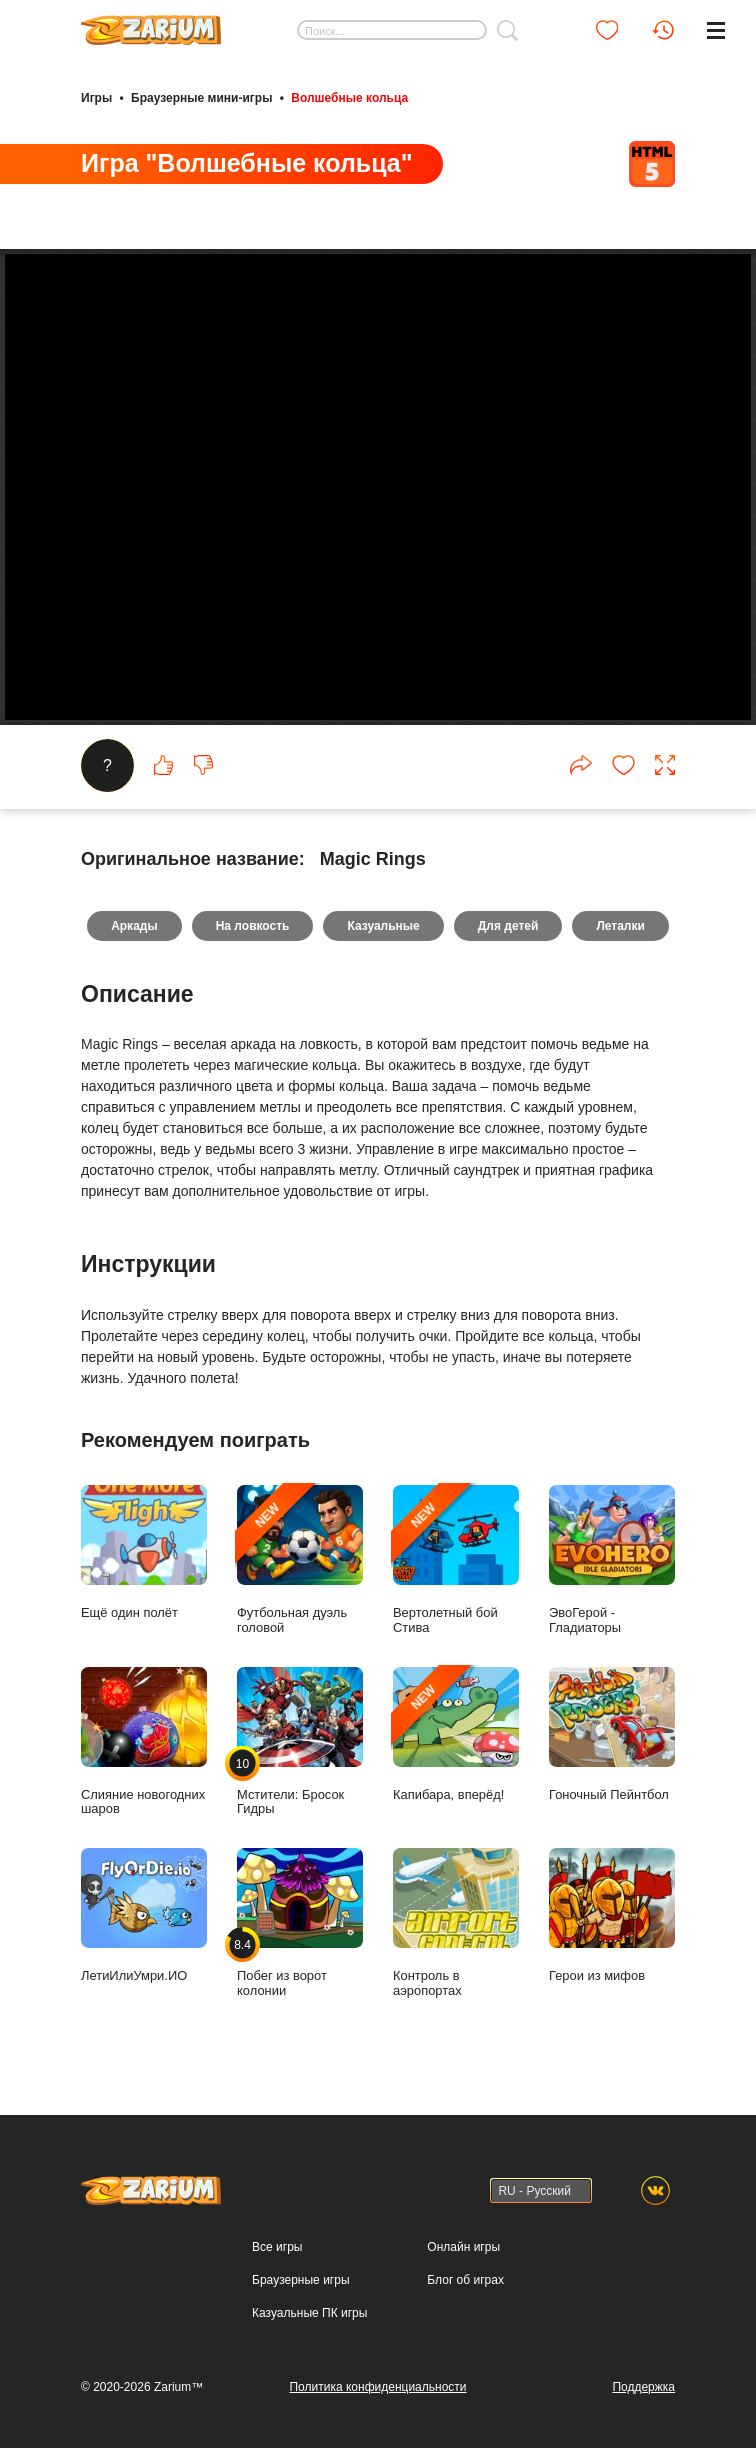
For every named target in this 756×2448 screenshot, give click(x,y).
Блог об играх (465, 2280)
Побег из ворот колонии (300, 1923)
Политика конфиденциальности (377, 2387)
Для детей (508, 926)
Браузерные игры (300, 2280)
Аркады (134, 926)
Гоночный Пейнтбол (612, 1734)
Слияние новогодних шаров (144, 1742)
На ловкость (253, 926)
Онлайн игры (463, 2247)
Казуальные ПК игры (309, 2313)
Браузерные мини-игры (201, 98)
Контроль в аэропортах (456, 1923)
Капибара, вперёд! (456, 1734)
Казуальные (383, 926)
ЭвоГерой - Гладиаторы (612, 1560)
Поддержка (643, 2387)
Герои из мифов (612, 1915)
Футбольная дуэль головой (300, 1560)
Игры (96, 98)
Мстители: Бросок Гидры (300, 1742)
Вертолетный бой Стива (456, 1560)
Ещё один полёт (144, 1552)
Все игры (277, 2247)
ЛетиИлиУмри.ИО (144, 1915)
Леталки (620, 926)
